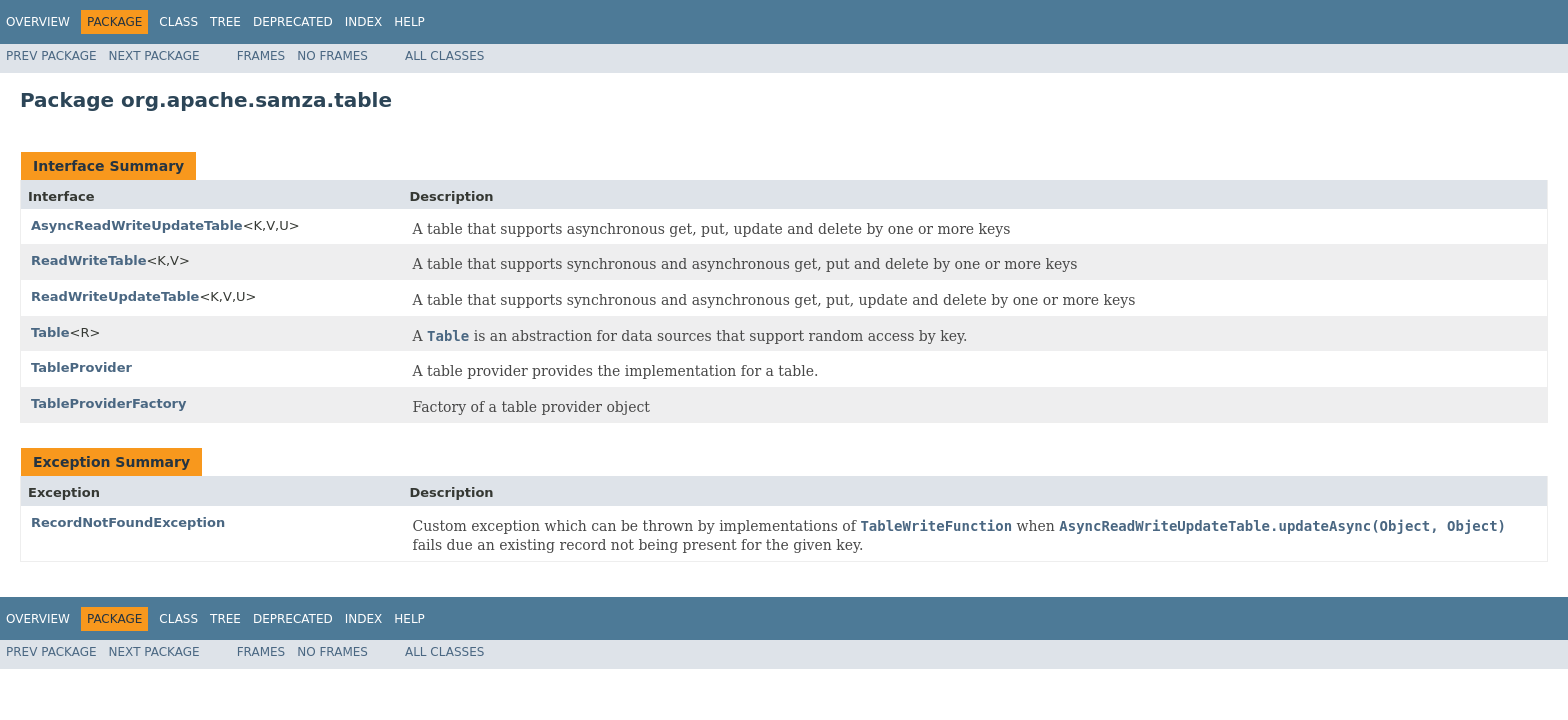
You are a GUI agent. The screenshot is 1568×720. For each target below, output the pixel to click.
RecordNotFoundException (128, 522)
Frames (261, 56)
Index (364, 22)
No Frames (332, 56)
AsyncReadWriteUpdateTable (137, 225)
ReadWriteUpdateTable (115, 296)
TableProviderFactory (109, 403)
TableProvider (81, 367)
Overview (38, 22)
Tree (225, 22)
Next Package (154, 56)
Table (50, 332)
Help (409, 22)
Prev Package (51, 56)
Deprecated (293, 22)
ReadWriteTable (88, 260)
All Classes (444, 56)
